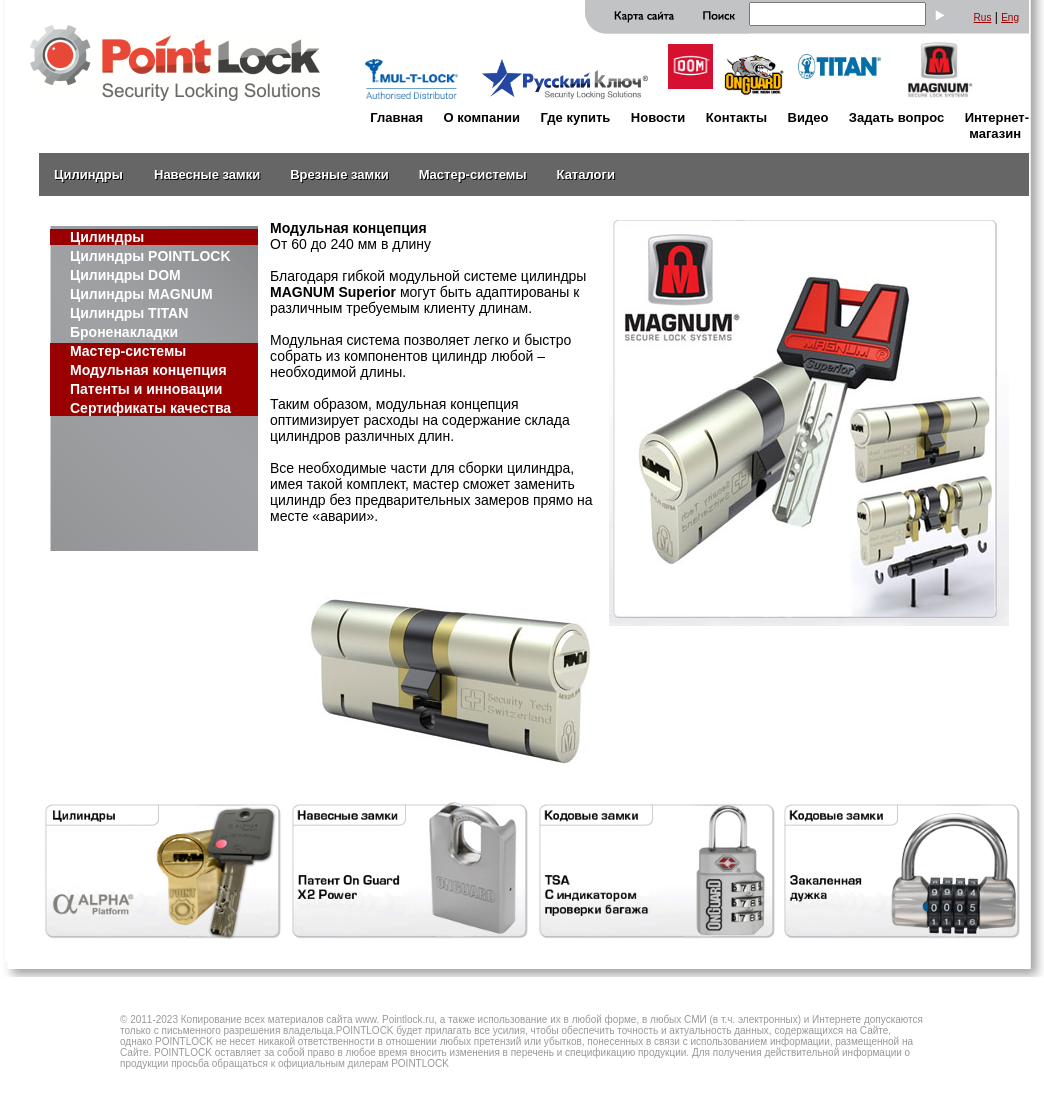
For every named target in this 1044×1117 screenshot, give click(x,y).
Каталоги (586, 174)
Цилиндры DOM (125, 275)
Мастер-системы (473, 174)
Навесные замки (207, 174)
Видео (808, 117)
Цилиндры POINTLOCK (150, 256)
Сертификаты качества (150, 408)
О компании (482, 117)
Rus (983, 17)
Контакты (736, 117)
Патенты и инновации (146, 389)
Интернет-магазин (997, 125)
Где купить (575, 117)
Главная (396, 117)
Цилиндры (88, 174)
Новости (658, 117)
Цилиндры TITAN (129, 313)
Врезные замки (339, 174)
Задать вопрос (896, 117)
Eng (1010, 17)
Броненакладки (124, 332)
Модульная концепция (148, 370)
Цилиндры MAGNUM (141, 294)
